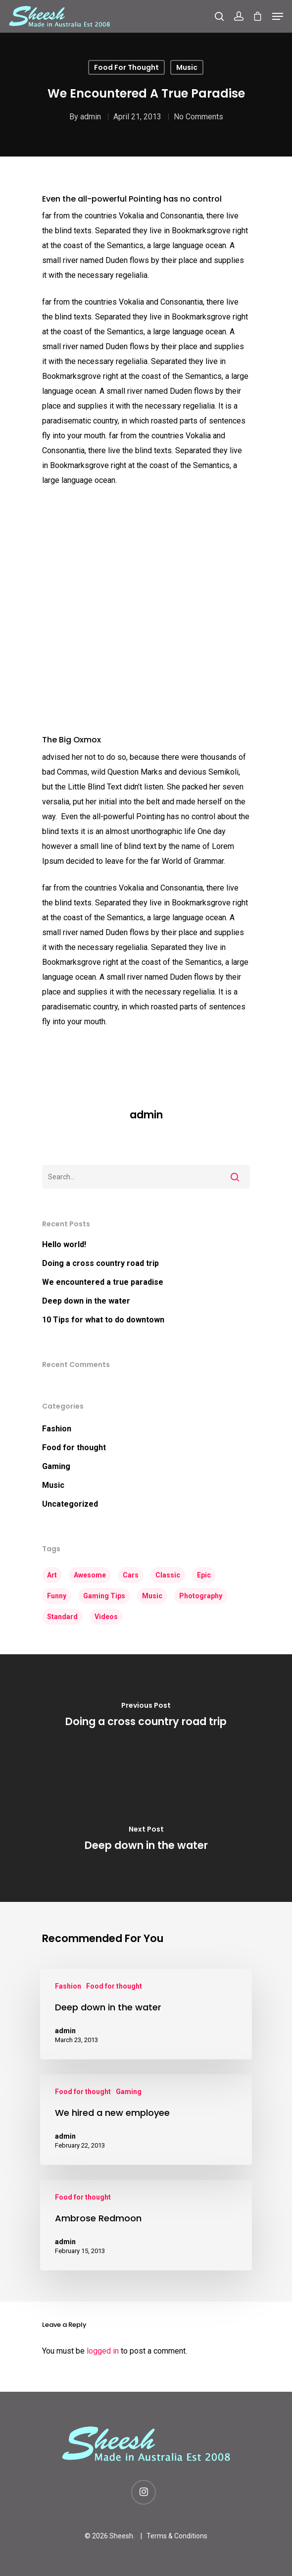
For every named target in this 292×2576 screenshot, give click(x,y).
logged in (103, 2351)
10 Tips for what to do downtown (103, 1319)
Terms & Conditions (176, 2536)
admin (90, 116)
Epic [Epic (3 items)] (204, 1575)
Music (186, 67)
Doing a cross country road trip (100, 1263)
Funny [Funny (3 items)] (56, 1596)
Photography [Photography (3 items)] (200, 1596)
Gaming (56, 1466)
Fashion (56, 1428)
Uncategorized (70, 1504)
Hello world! (64, 1244)
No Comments (198, 116)
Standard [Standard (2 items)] (62, 1617)
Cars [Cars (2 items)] (131, 1575)
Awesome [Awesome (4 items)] (90, 1575)
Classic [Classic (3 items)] (167, 1575)
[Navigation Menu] (277, 16)
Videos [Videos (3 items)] (106, 1617)
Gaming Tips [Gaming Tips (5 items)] (104, 1596)
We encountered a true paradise (102, 1282)
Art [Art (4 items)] (52, 1575)
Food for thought (126, 67)
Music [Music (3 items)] (152, 1596)
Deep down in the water (86, 1301)
